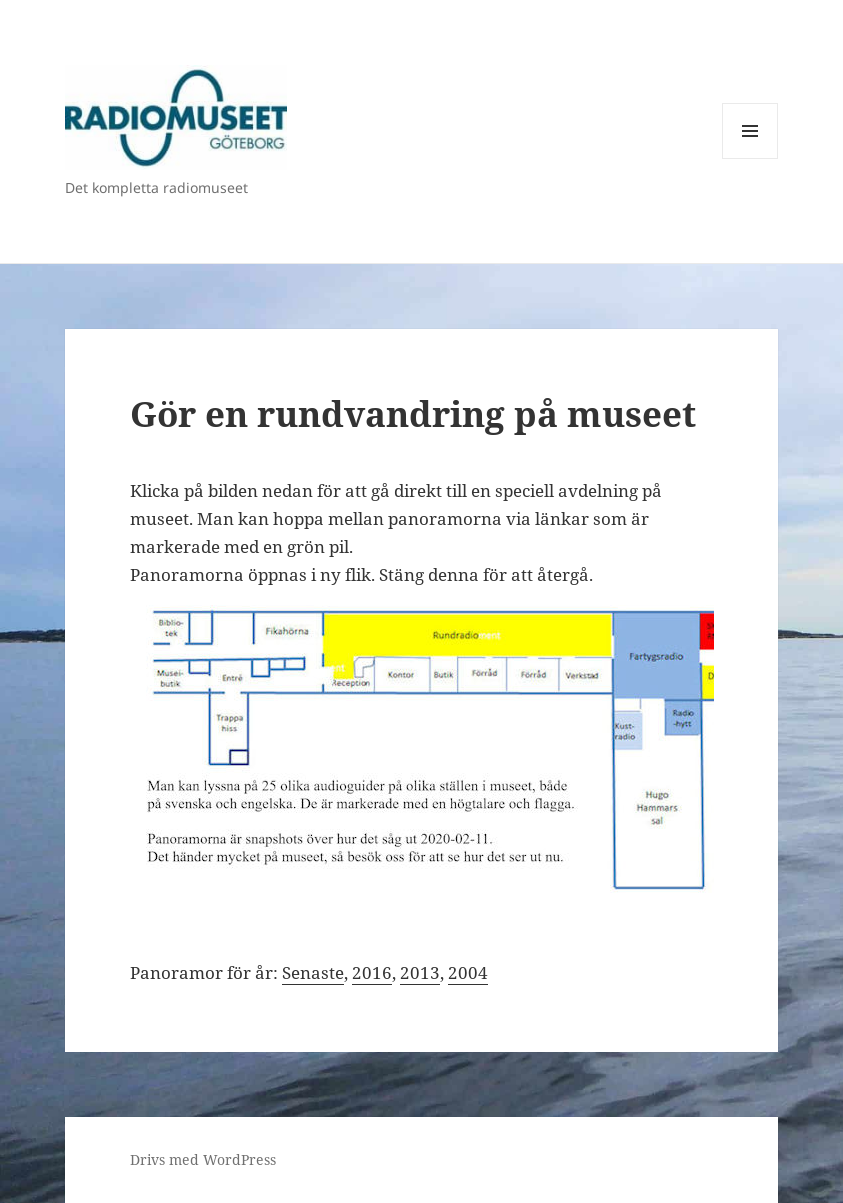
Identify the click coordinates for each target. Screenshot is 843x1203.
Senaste (313, 972)
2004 (468, 972)
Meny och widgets (750, 158)
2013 (420, 972)
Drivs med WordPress (203, 1159)
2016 (372, 972)
